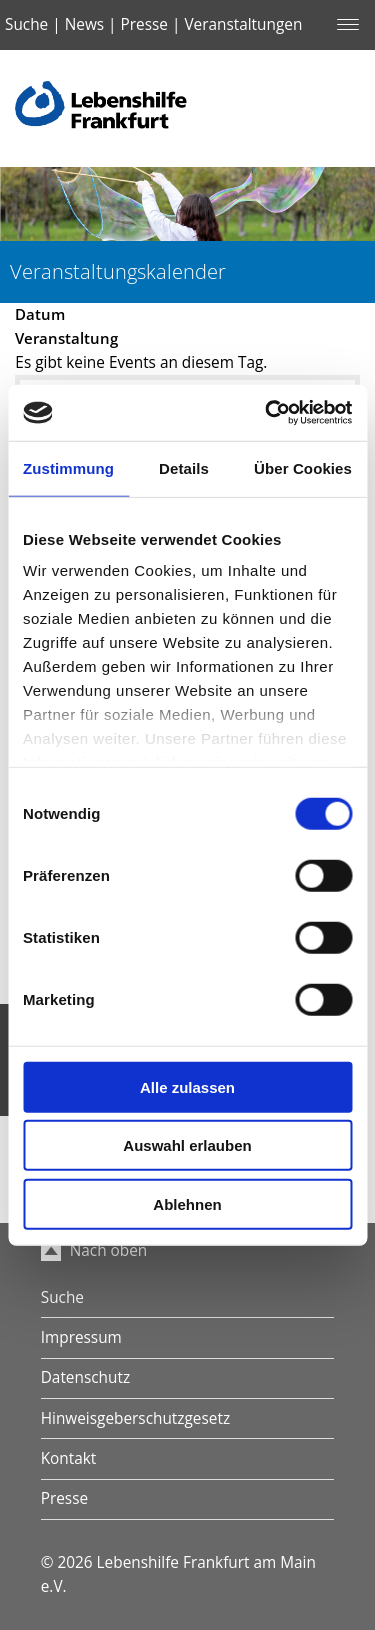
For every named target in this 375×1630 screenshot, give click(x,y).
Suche (26, 24)
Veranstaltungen (243, 24)
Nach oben (94, 1250)
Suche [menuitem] (62, 1297)
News (84, 24)
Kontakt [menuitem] (69, 1458)
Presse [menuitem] (64, 1498)
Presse (144, 24)
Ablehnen (187, 1203)
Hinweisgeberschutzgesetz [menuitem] (135, 1418)
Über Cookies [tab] (303, 467)
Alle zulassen (187, 1086)
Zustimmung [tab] (68, 467)
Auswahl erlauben (187, 1145)
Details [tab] (184, 467)
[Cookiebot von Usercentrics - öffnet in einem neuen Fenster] (267, 413)
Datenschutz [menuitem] (85, 1377)
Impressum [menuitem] (81, 1337)
